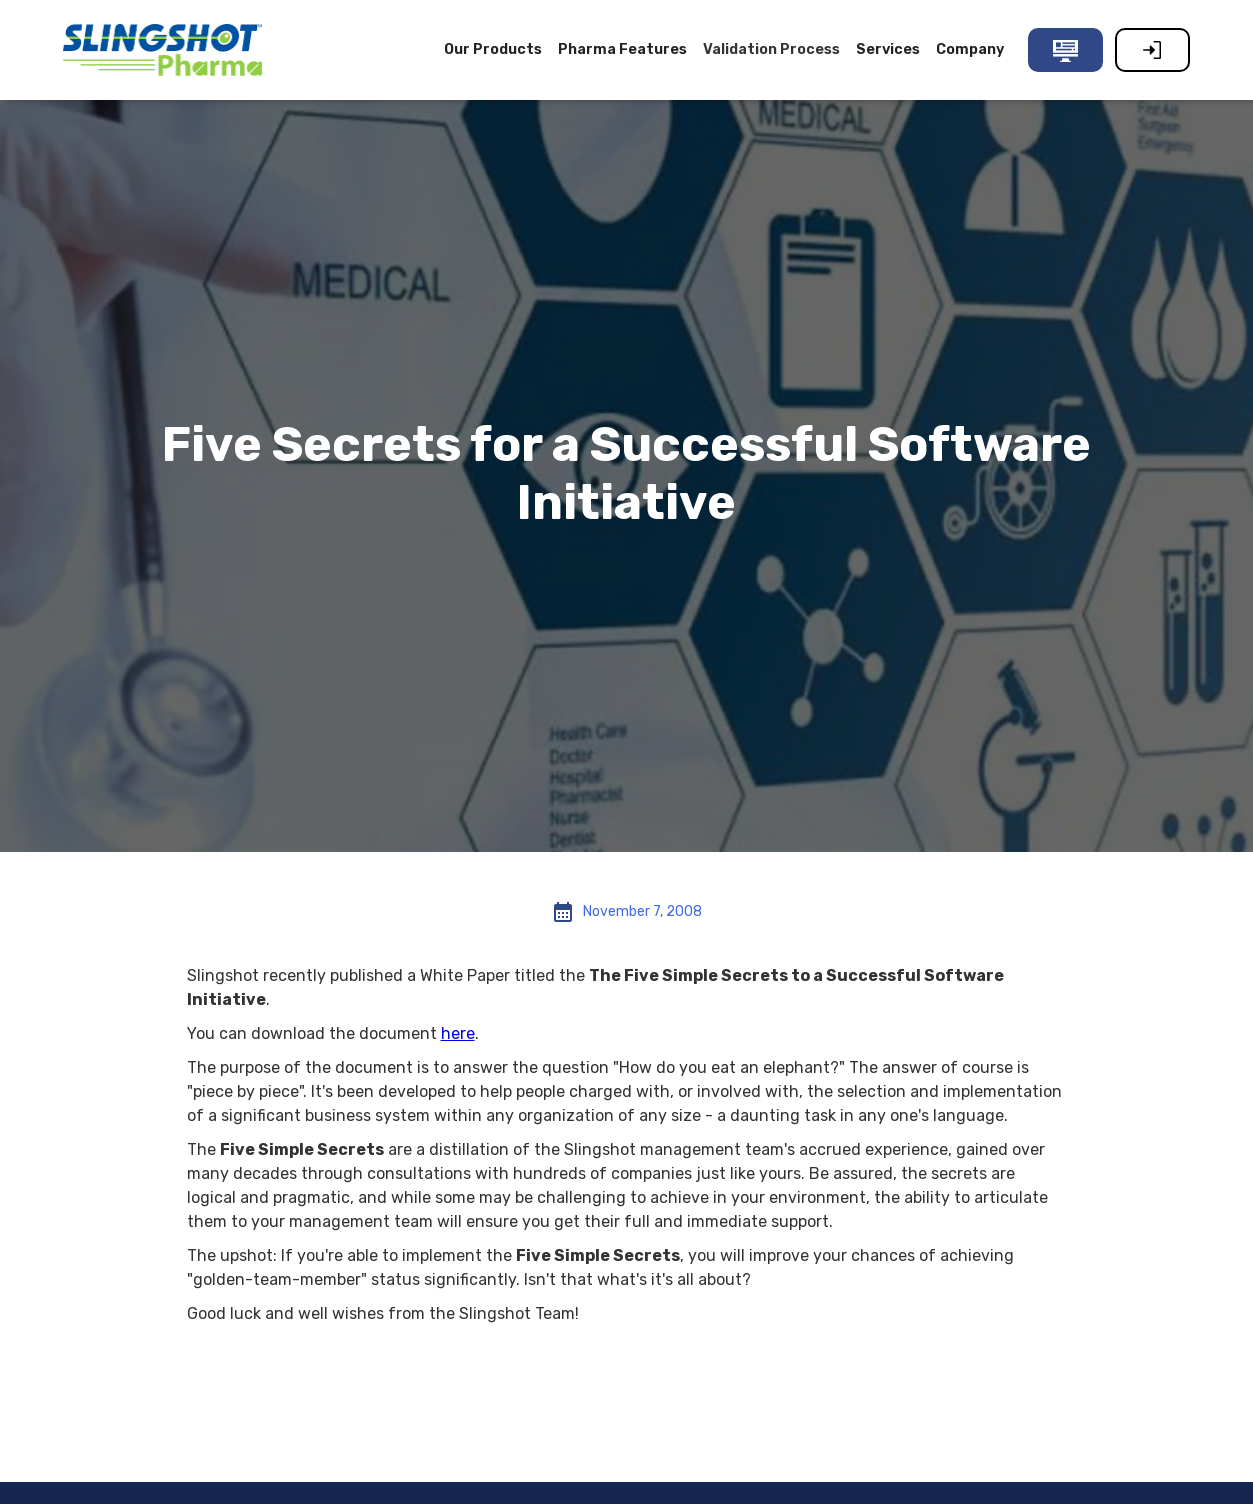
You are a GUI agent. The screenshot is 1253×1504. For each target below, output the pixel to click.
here (458, 1033)
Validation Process (771, 49)
